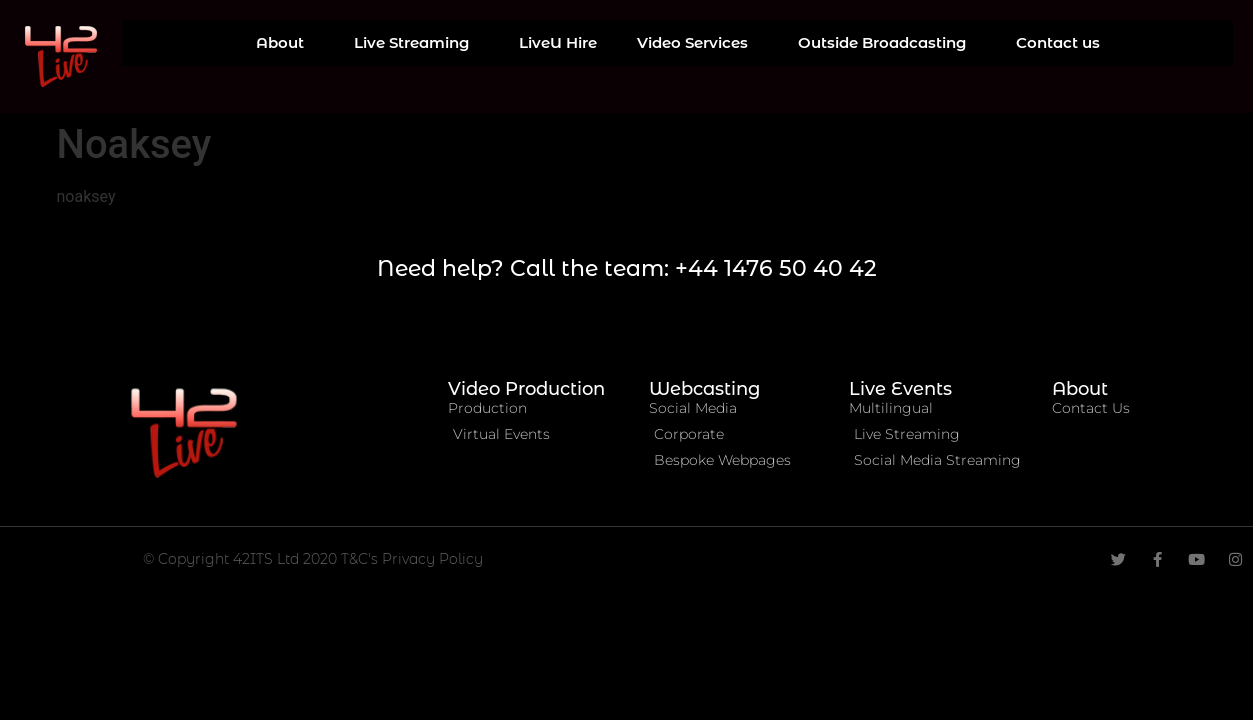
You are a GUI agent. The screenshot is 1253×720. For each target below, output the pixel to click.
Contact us (1058, 42)
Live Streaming (416, 43)
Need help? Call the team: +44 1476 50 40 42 (627, 268)
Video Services (697, 43)
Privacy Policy (432, 559)
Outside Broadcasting (887, 43)
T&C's (361, 559)
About (285, 43)
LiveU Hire (558, 42)
